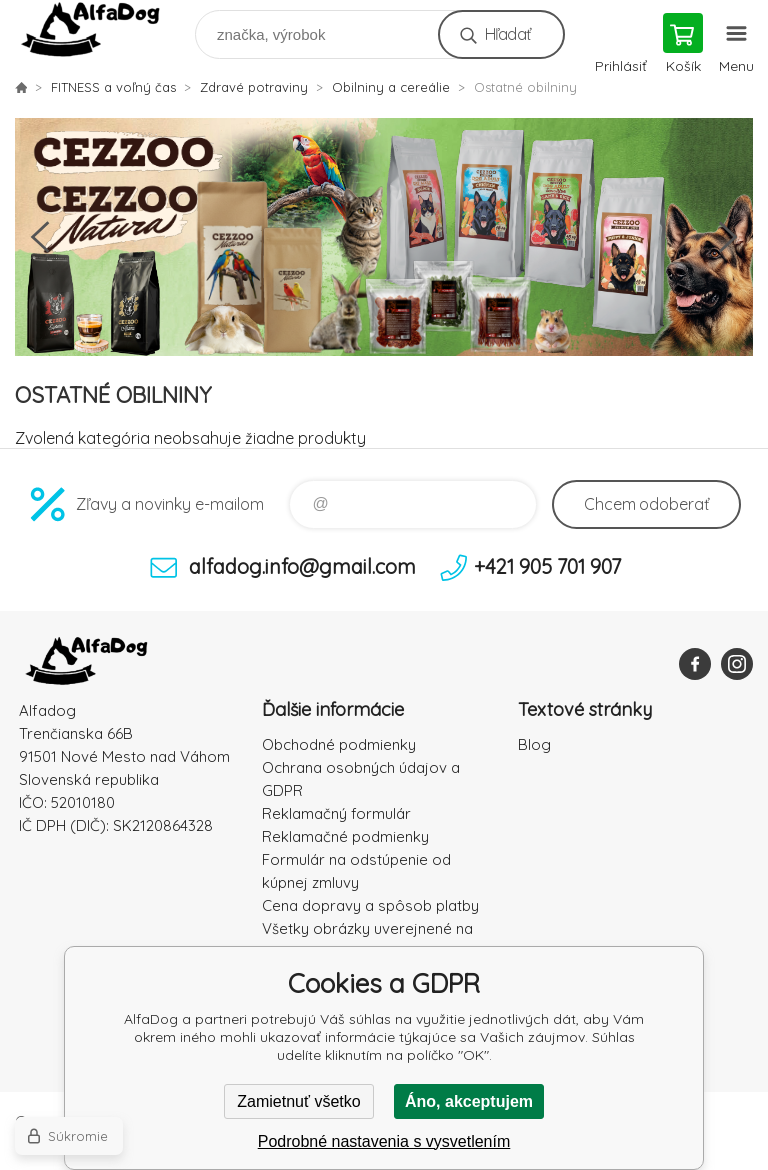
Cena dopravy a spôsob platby (370, 905)
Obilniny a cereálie (391, 87)
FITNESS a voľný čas (113, 87)
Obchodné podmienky (339, 744)
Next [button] (728, 237)
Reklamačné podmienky (345, 836)
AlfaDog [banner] (103, 29)
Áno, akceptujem (469, 1101)
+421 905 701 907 (547, 566)
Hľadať (507, 34)
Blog (534, 744)
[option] (384, 237)
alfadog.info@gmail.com (302, 566)
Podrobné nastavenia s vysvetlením (384, 1141)
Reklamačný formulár (336, 813)
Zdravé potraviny (254, 87)
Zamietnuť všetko (298, 1101)
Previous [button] (40, 237)
